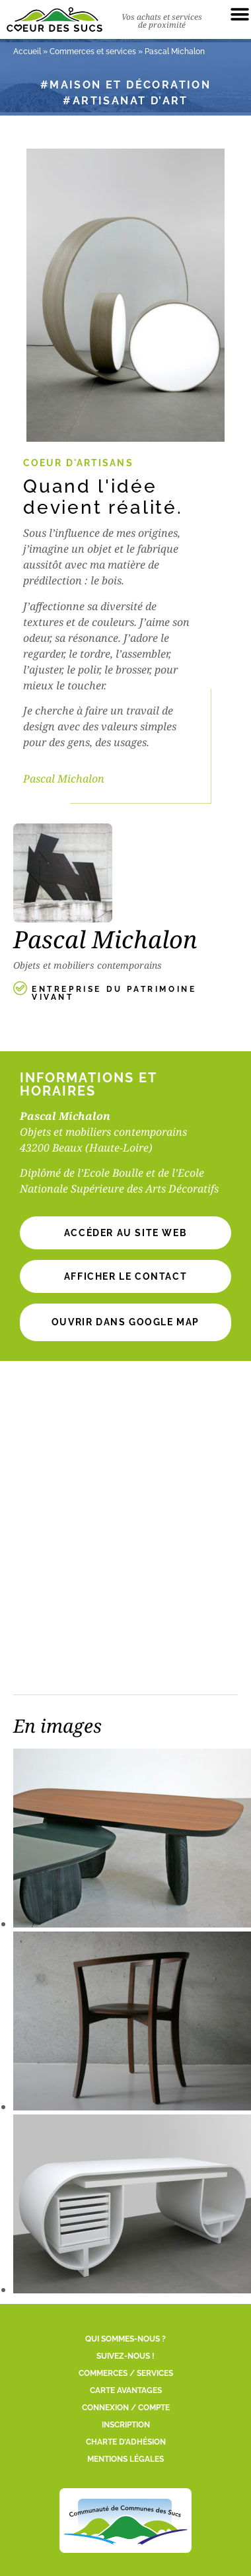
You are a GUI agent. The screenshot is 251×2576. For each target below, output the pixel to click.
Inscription (126, 2424)
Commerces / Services (126, 2373)
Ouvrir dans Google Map (125, 1322)
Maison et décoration (130, 85)
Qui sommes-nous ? (125, 2339)
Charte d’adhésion (126, 2442)
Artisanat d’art (130, 100)
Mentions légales (125, 2459)
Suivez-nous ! (125, 2356)
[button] (125, 1276)
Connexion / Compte (126, 2407)
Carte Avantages (126, 2390)
